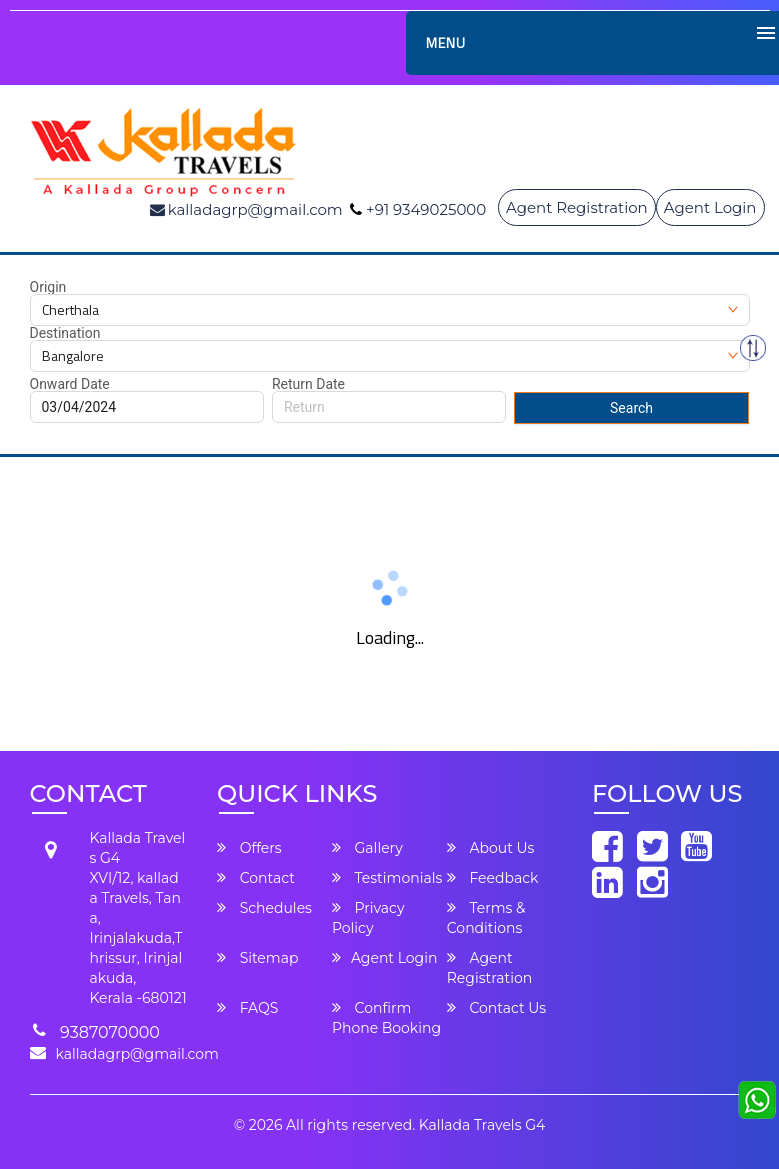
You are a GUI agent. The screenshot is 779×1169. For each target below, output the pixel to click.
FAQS (247, 1008)
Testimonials (387, 878)
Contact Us (496, 1008)
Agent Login (710, 207)
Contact (256, 878)
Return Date (308, 384)
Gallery (367, 848)
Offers (249, 848)
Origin (48, 287)
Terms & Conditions (486, 918)
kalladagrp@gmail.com (137, 1054)
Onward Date (70, 384)
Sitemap (257, 958)
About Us (491, 848)
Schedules (264, 908)
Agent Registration (577, 207)
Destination (65, 333)
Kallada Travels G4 (482, 1125)
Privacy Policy (368, 918)
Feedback (493, 878)
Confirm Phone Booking (386, 1018)
